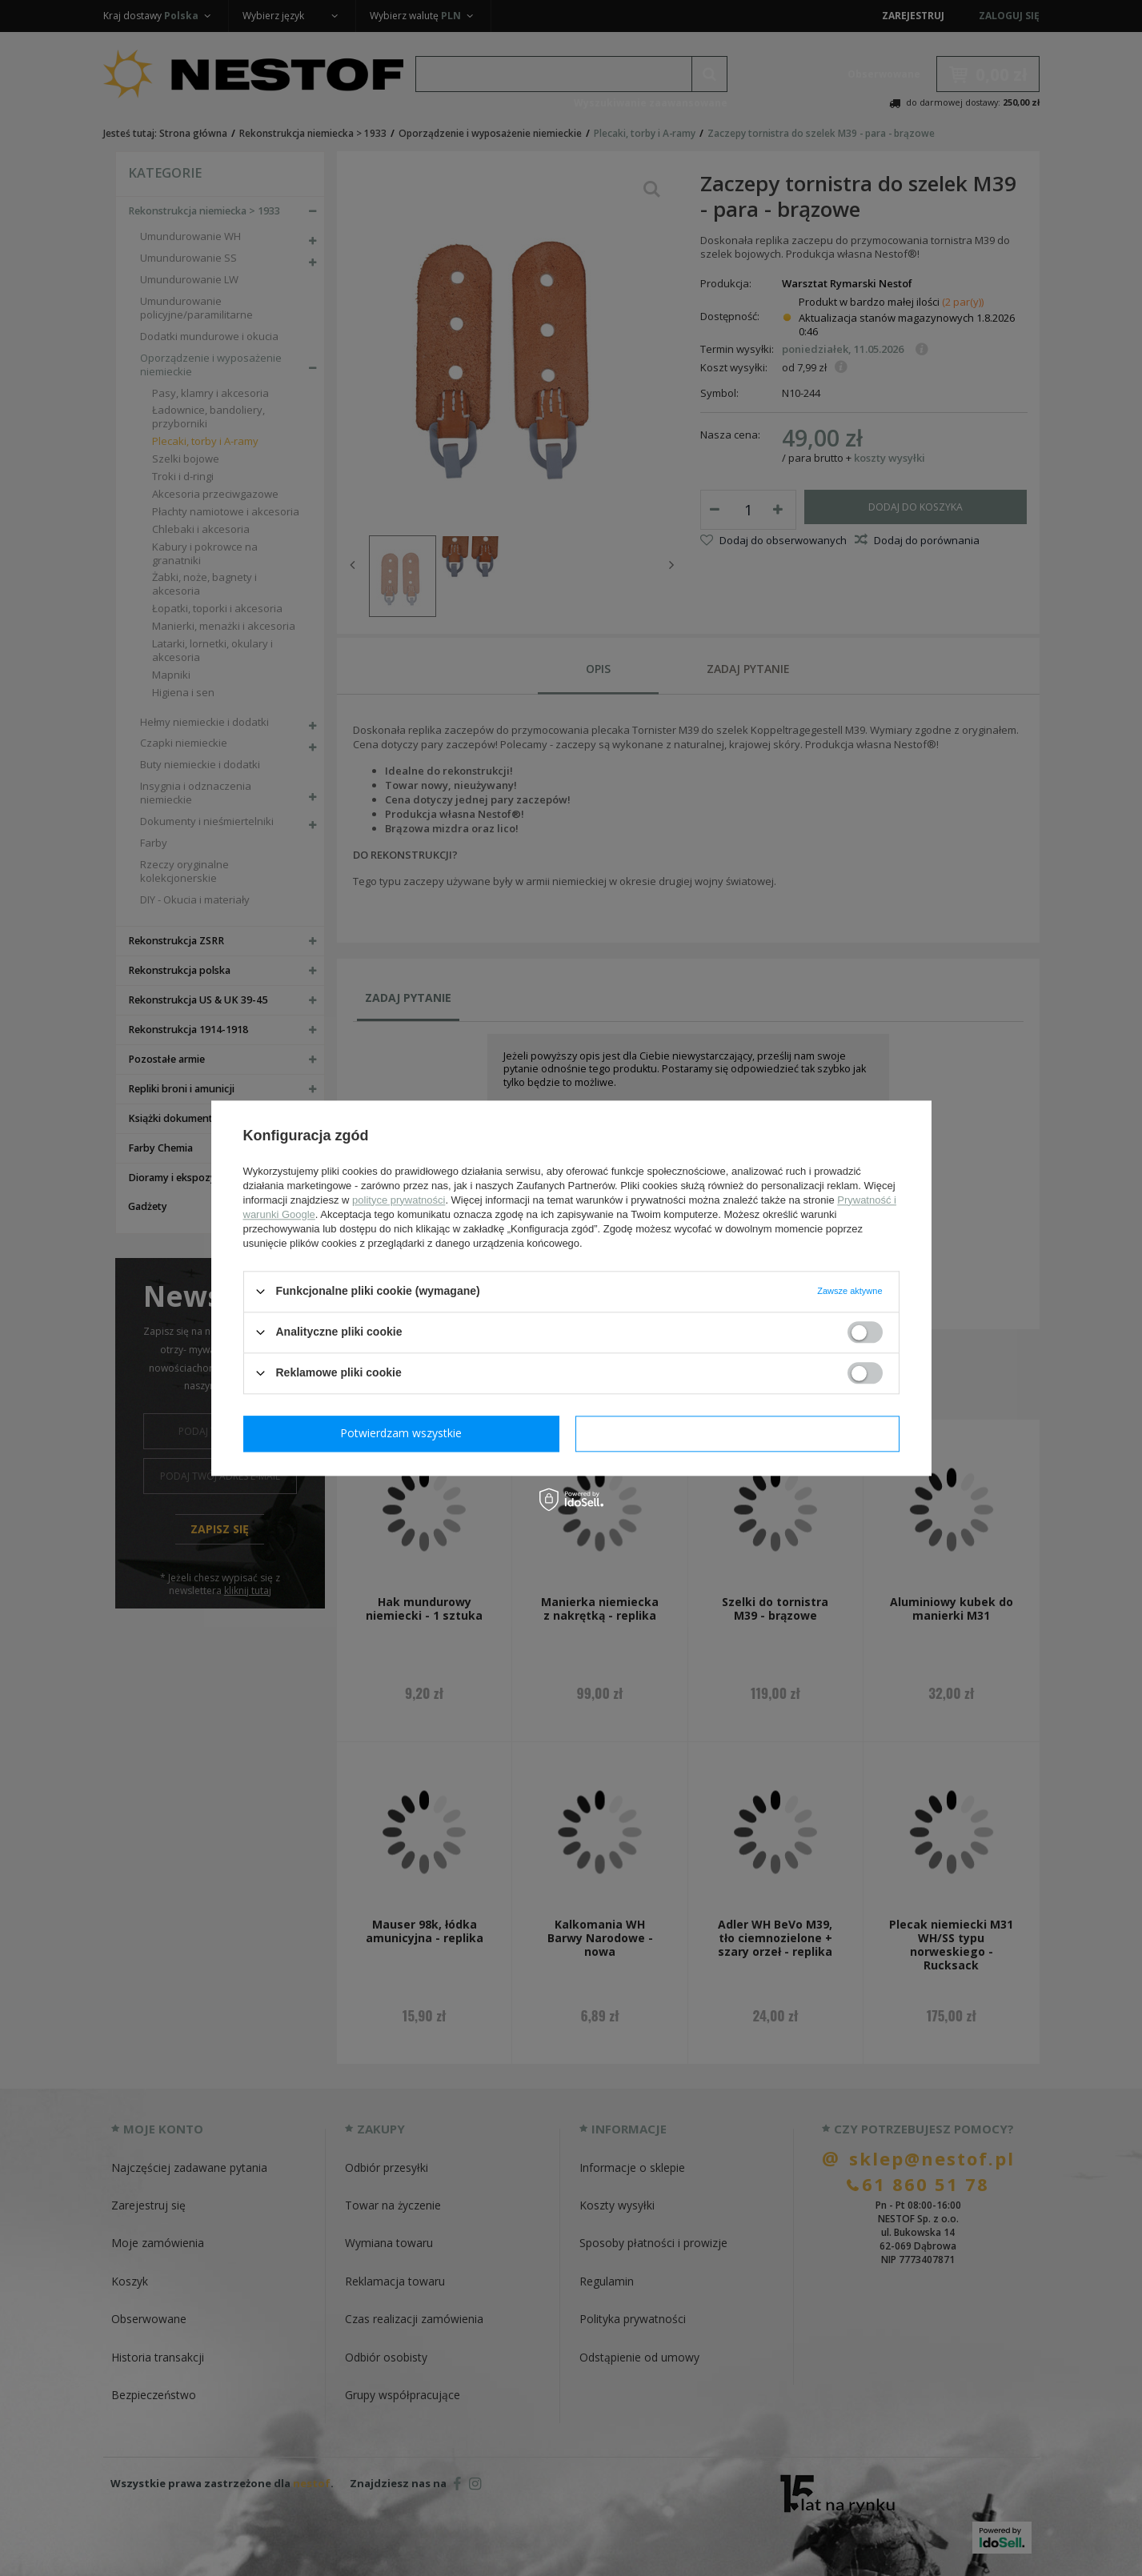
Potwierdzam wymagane (404, 1432)
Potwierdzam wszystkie (741, 1432)
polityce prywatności (398, 1200)
